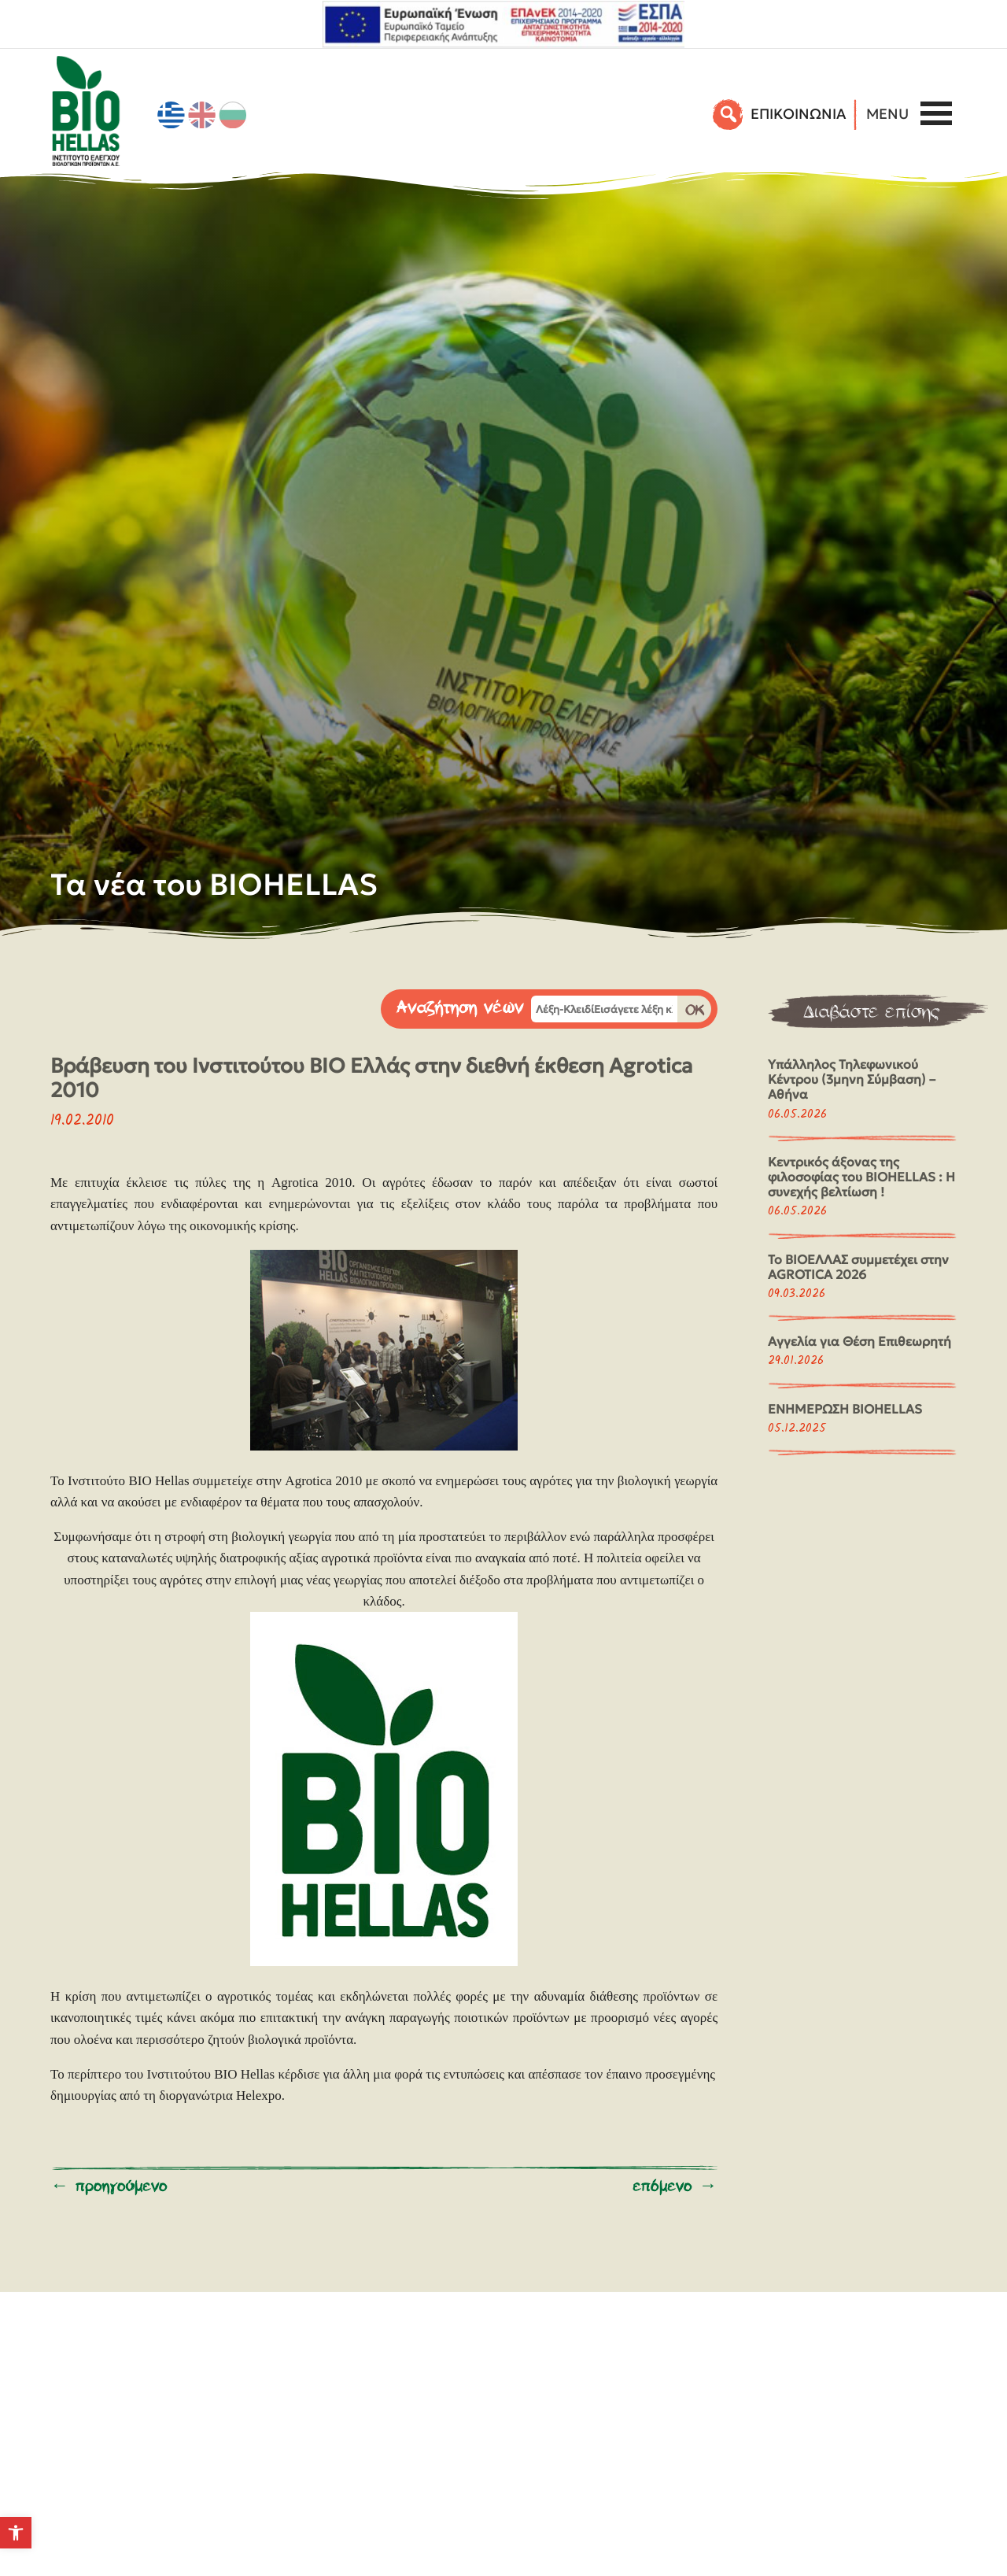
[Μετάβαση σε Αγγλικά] (202, 115)
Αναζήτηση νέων (460, 1008)
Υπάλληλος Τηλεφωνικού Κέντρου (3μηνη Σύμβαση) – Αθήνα (851, 1079)
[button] (15, 2532)
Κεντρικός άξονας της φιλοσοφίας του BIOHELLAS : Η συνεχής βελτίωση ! (861, 1176)
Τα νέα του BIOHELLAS (214, 884)
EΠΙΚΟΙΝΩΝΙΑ (798, 114)
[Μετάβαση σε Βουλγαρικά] (233, 115)
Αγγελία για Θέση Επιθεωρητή (859, 1341)
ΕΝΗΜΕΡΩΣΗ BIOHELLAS (845, 1409)
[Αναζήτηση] (729, 114)
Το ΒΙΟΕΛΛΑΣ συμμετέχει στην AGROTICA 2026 (858, 1266)
